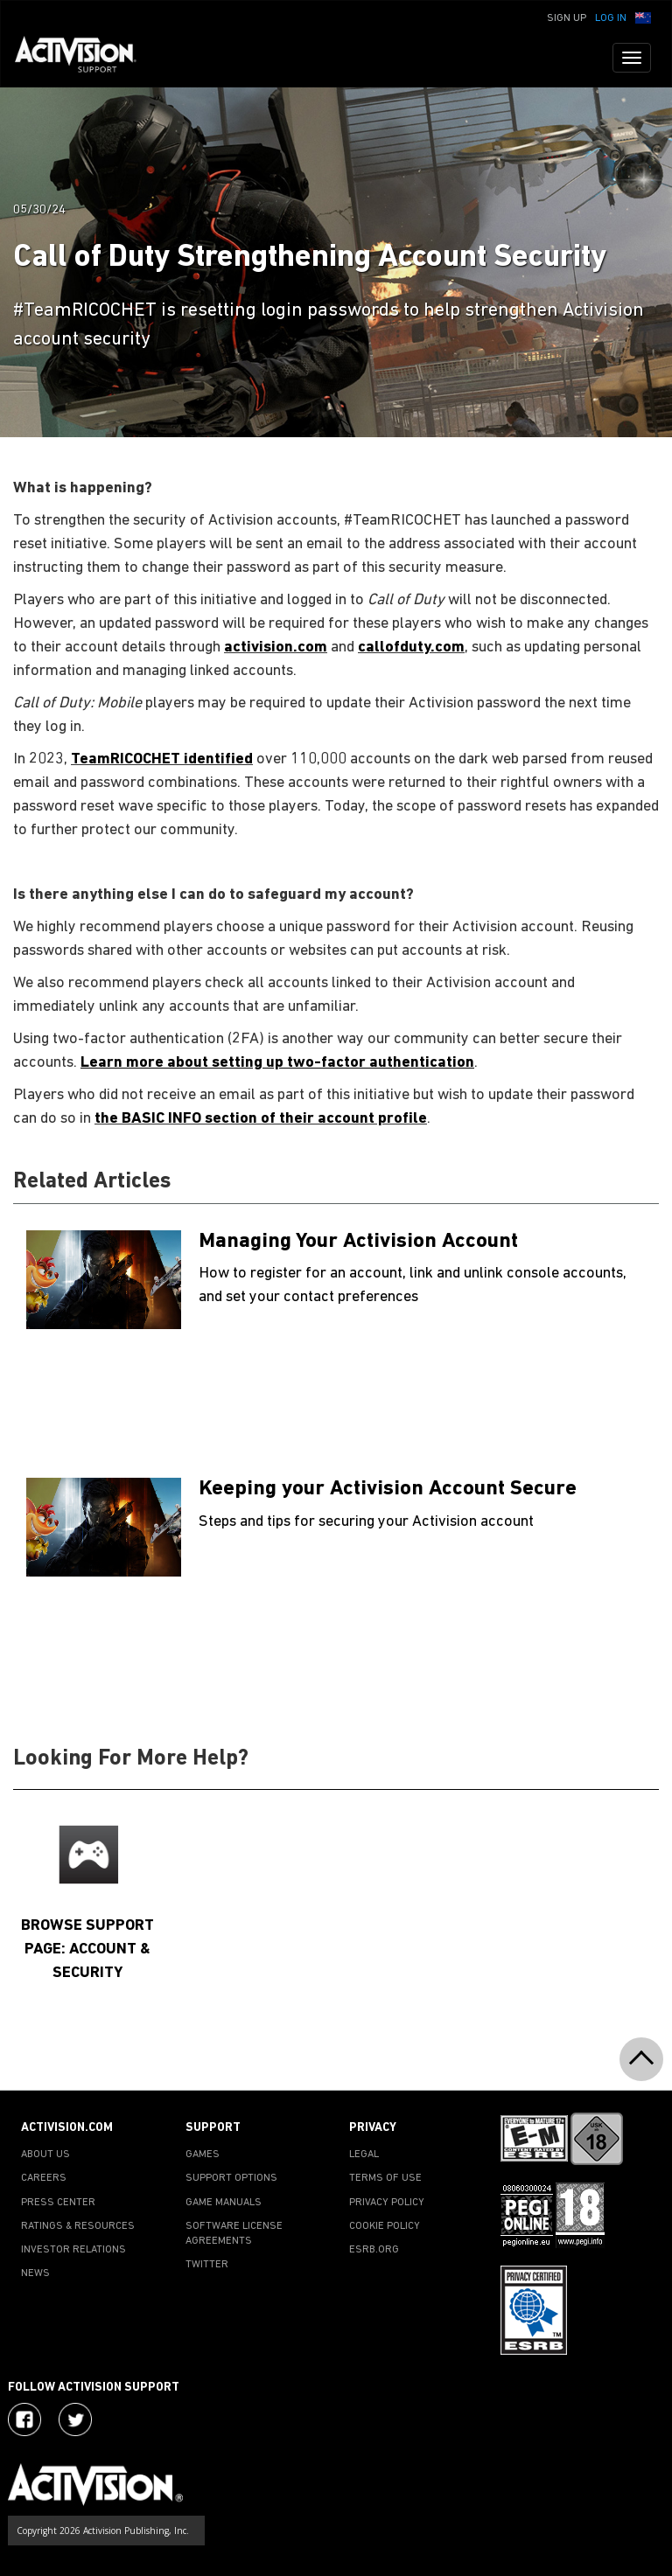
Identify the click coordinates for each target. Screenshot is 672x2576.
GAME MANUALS (224, 2202)
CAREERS (43, 2178)
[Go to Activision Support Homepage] (84, 58)
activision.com (275, 647)
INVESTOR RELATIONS (73, 2250)
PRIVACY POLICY (386, 2202)
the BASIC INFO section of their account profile (260, 1118)
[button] (643, 16)
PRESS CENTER (58, 2202)
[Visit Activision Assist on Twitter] (75, 2419)
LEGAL (364, 2154)
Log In (610, 18)
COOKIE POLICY (384, 2226)
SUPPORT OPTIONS (231, 2178)
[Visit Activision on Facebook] (24, 2419)
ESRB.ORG (374, 2250)
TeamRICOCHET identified (162, 759)
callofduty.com (411, 647)
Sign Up (566, 18)
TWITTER (207, 2264)
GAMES (203, 2154)
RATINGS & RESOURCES (78, 2226)
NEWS (35, 2273)
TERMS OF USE (385, 2178)
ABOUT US (45, 2154)
